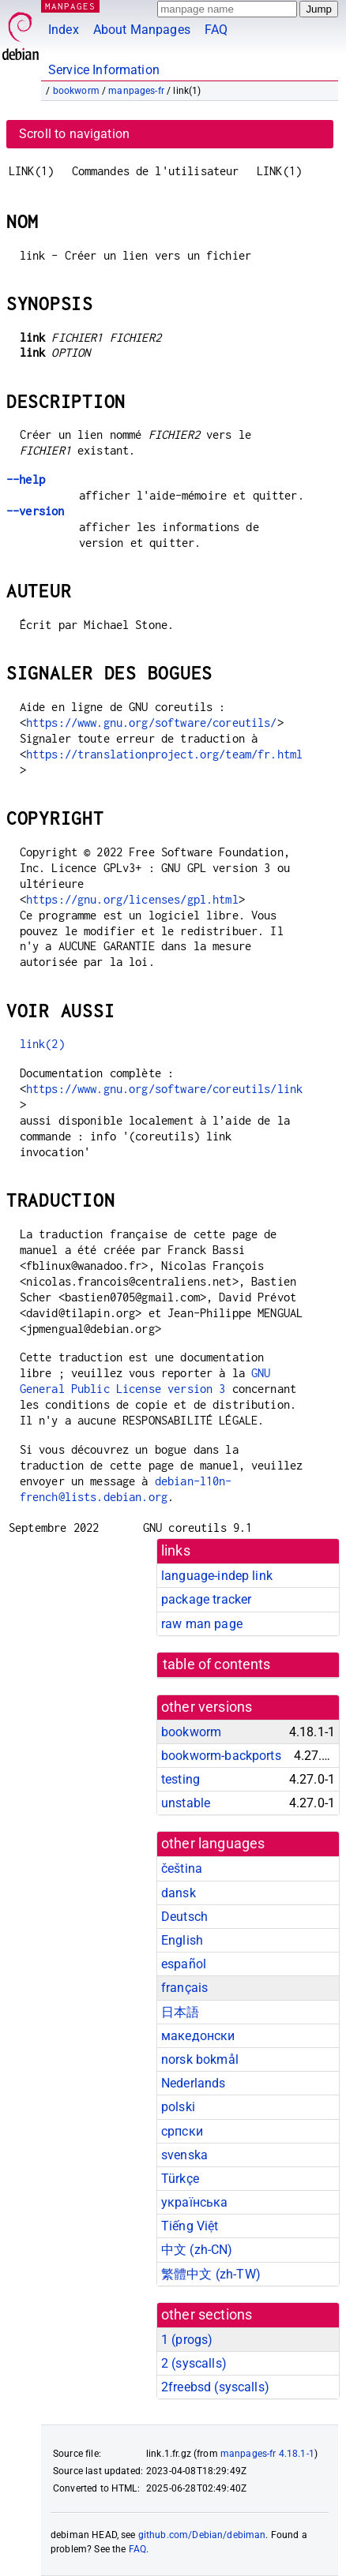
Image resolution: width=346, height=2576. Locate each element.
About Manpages (141, 29)
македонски (198, 2035)
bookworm (76, 90)
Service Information (104, 69)
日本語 (180, 2012)
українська (194, 2202)
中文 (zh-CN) (197, 2249)
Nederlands (193, 2083)
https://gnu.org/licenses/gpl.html (132, 899)
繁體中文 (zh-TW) (211, 2274)
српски (182, 2131)
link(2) (42, 1043)
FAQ (216, 29)
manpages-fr (136, 90)
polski (178, 2106)
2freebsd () (215, 2386)
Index (63, 29)
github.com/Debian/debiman (202, 2534)
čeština (181, 1868)
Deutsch (184, 1916)
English (182, 1940)
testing (180, 1779)
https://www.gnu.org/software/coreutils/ (151, 722)
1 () (186, 2339)
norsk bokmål (200, 2059)
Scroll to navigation (74, 133)
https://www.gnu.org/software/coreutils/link (164, 1088)
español (183, 1963)
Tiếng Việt (190, 2225)
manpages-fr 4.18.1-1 (267, 2453)
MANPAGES (70, 6)
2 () (194, 2363)
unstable (185, 1802)
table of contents (217, 1664)
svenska (184, 2154)
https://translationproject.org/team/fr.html (164, 754)
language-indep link (217, 1575)
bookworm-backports (221, 1755)
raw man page (202, 1623)
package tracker (206, 1599)
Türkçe (180, 2178)
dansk (178, 1892)
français (184, 1987)
